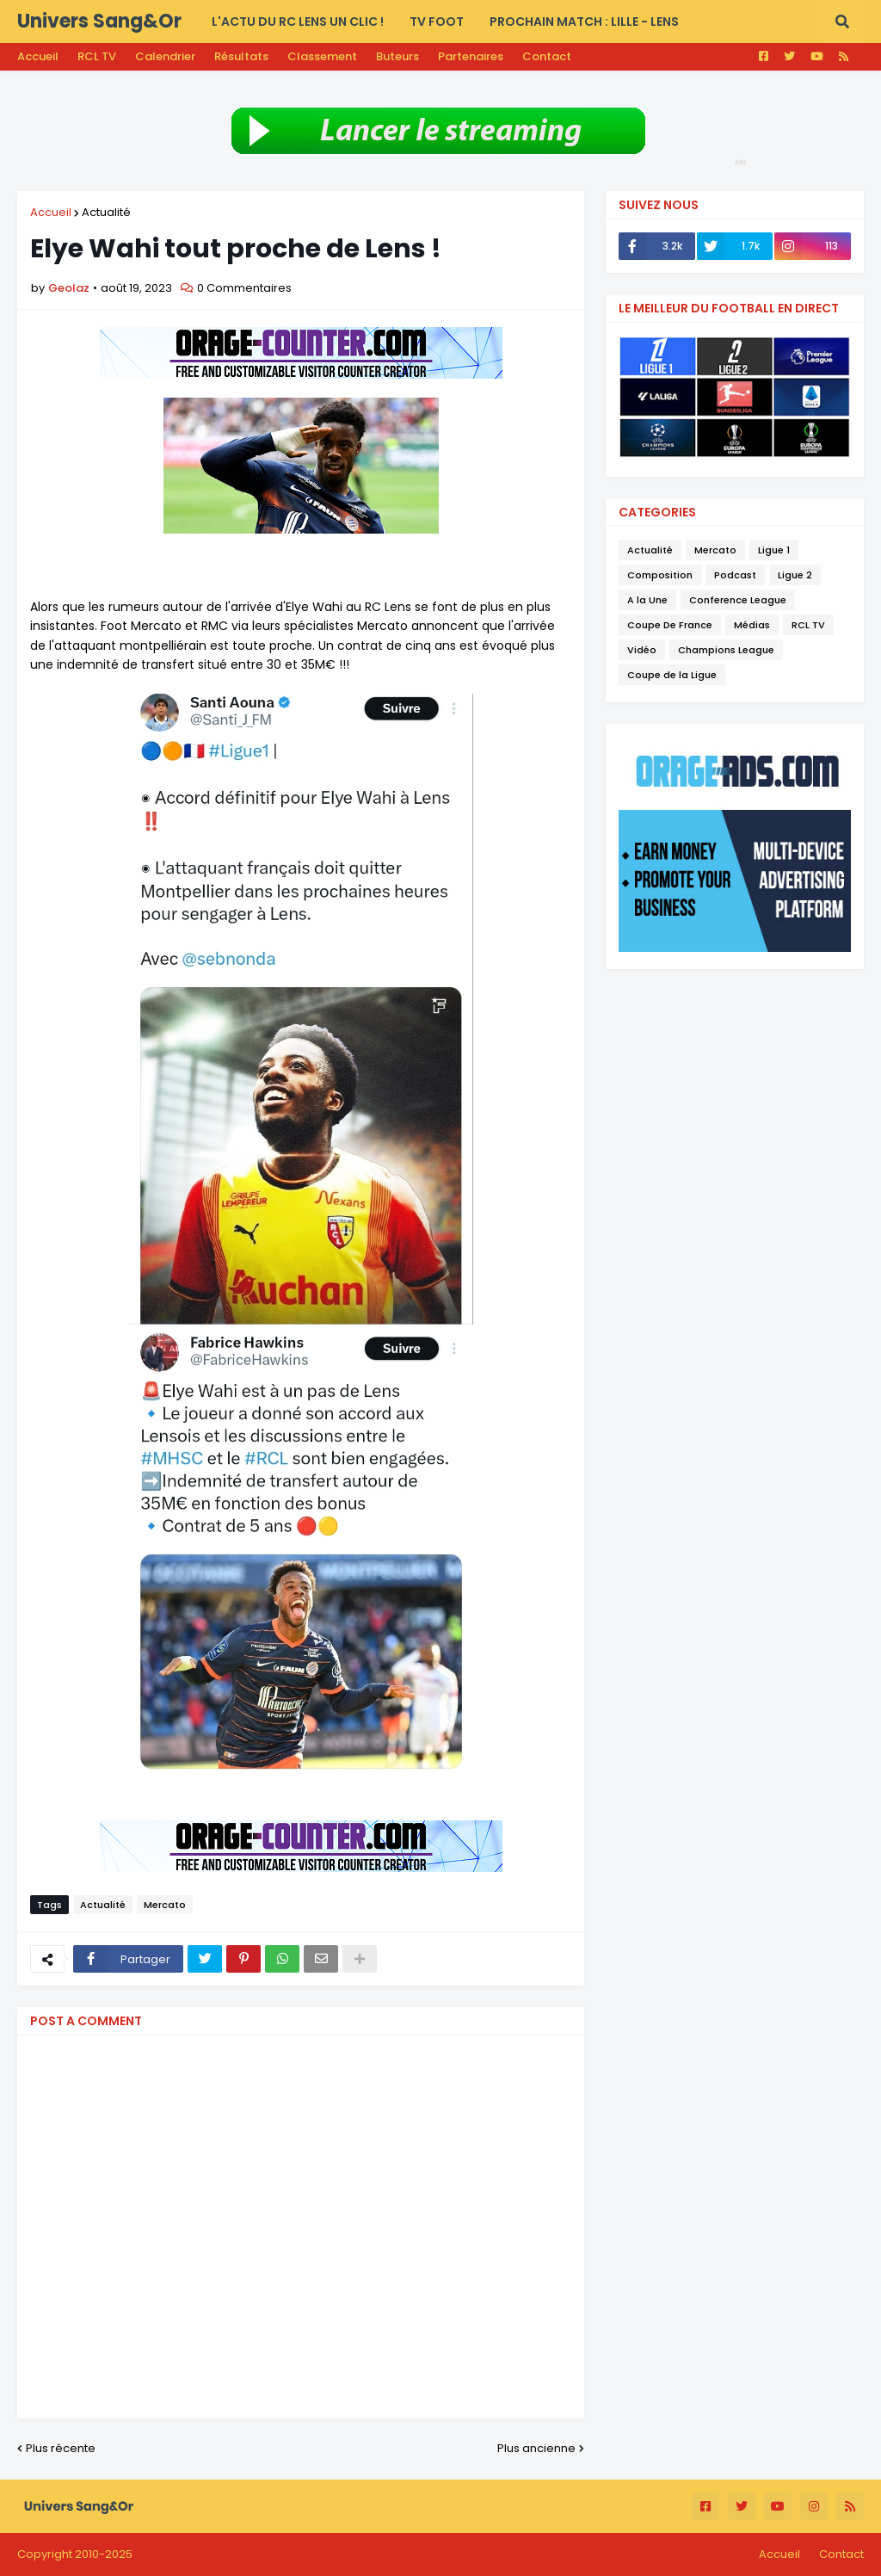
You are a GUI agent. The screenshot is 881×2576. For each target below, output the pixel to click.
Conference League (737, 600)
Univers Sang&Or (99, 21)
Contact (546, 56)
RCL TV (96, 56)
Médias (752, 625)
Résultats (241, 56)
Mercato (165, 1905)
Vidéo (641, 650)
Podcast (735, 575)
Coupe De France (669, 625)
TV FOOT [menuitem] (437, 21)
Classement (322, 56)
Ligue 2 (795, 575)
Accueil (38, 56)
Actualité (106, 212)
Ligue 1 (774, 550)
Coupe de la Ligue (672, 675)
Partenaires (470, 56)
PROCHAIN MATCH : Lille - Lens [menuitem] (584, 21)
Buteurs (397, 56)
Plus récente (60, 2448)
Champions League (726, 650)
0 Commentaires (244, 288)
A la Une (647, 600)
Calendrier (165, 56)
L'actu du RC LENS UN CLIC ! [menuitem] (298, 21)
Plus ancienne (536, 2448)
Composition (660, 575)
